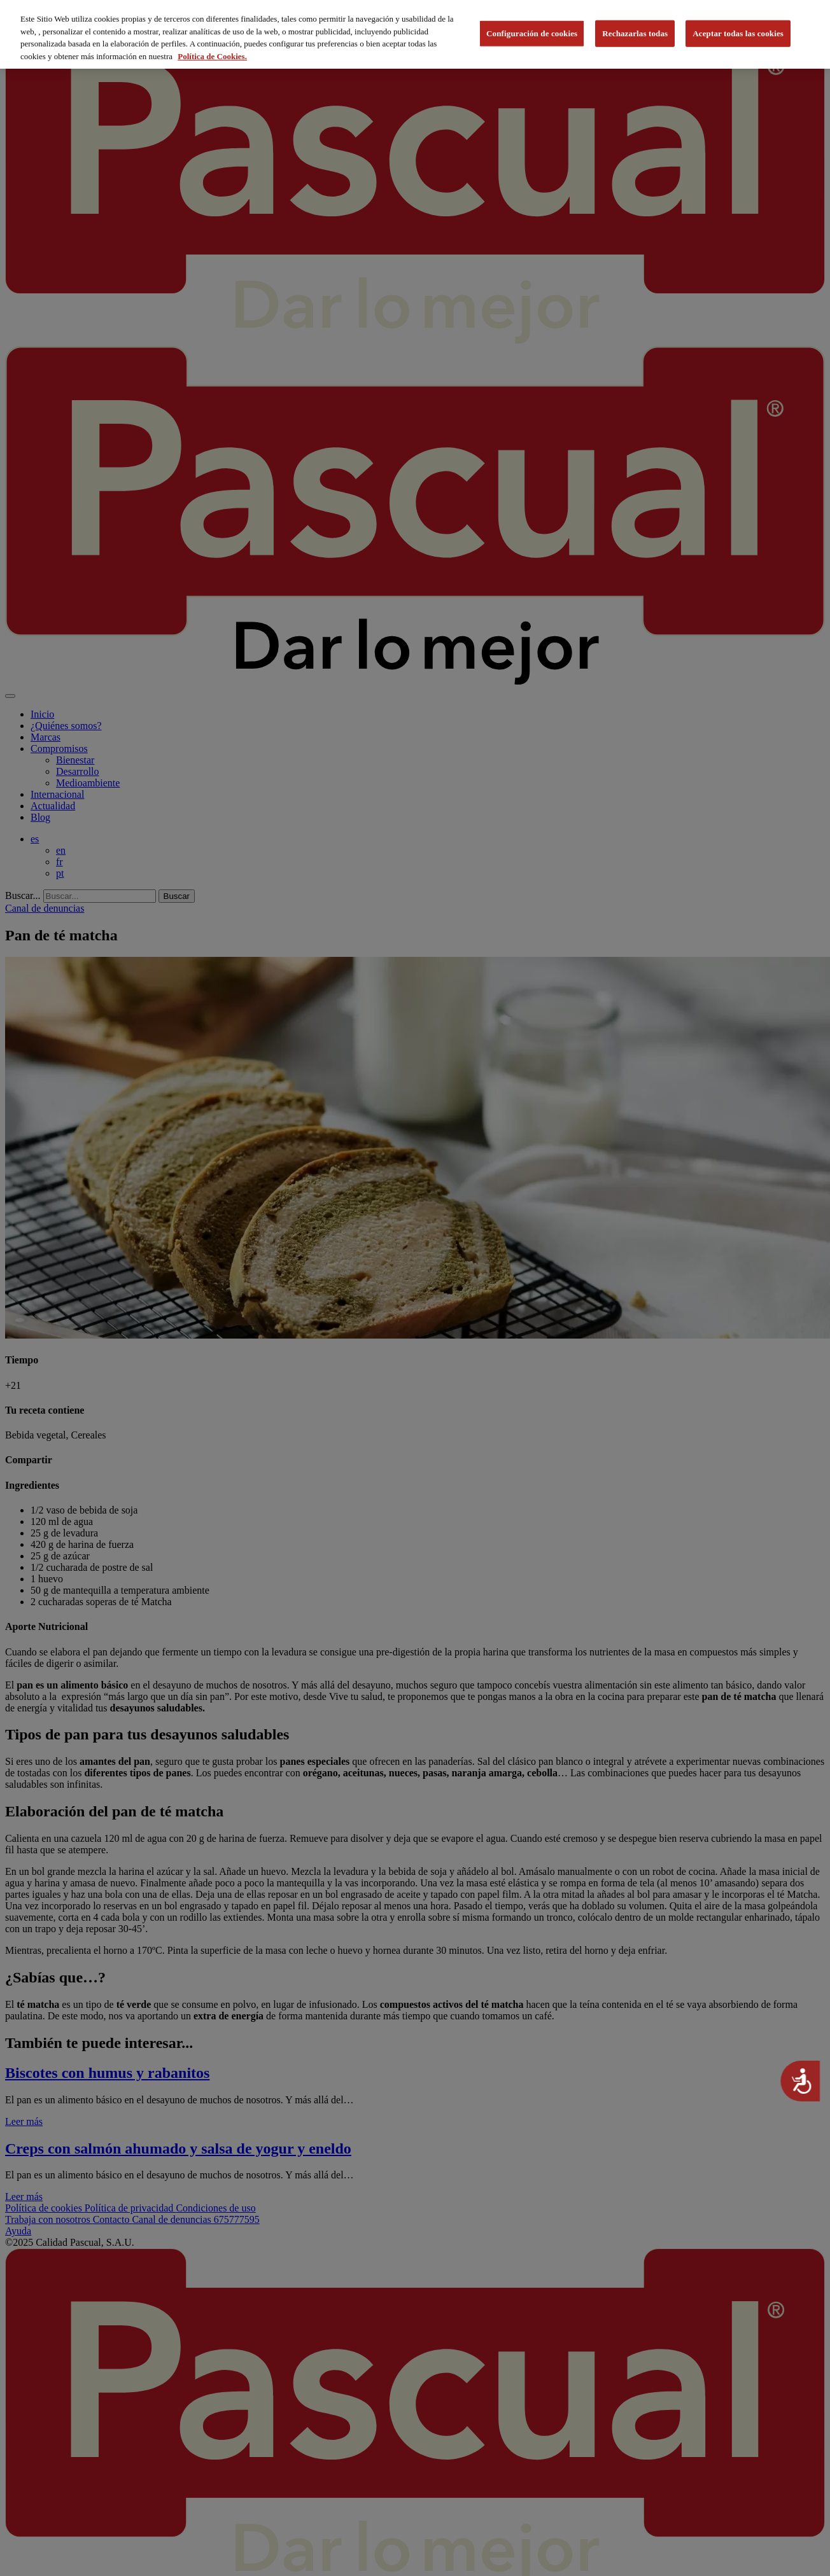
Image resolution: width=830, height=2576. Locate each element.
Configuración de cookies (531, 33)
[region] (415, 34)
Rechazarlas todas (635, 33)
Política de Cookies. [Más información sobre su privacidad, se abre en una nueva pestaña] (212, 56)
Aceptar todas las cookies (738, 33)
